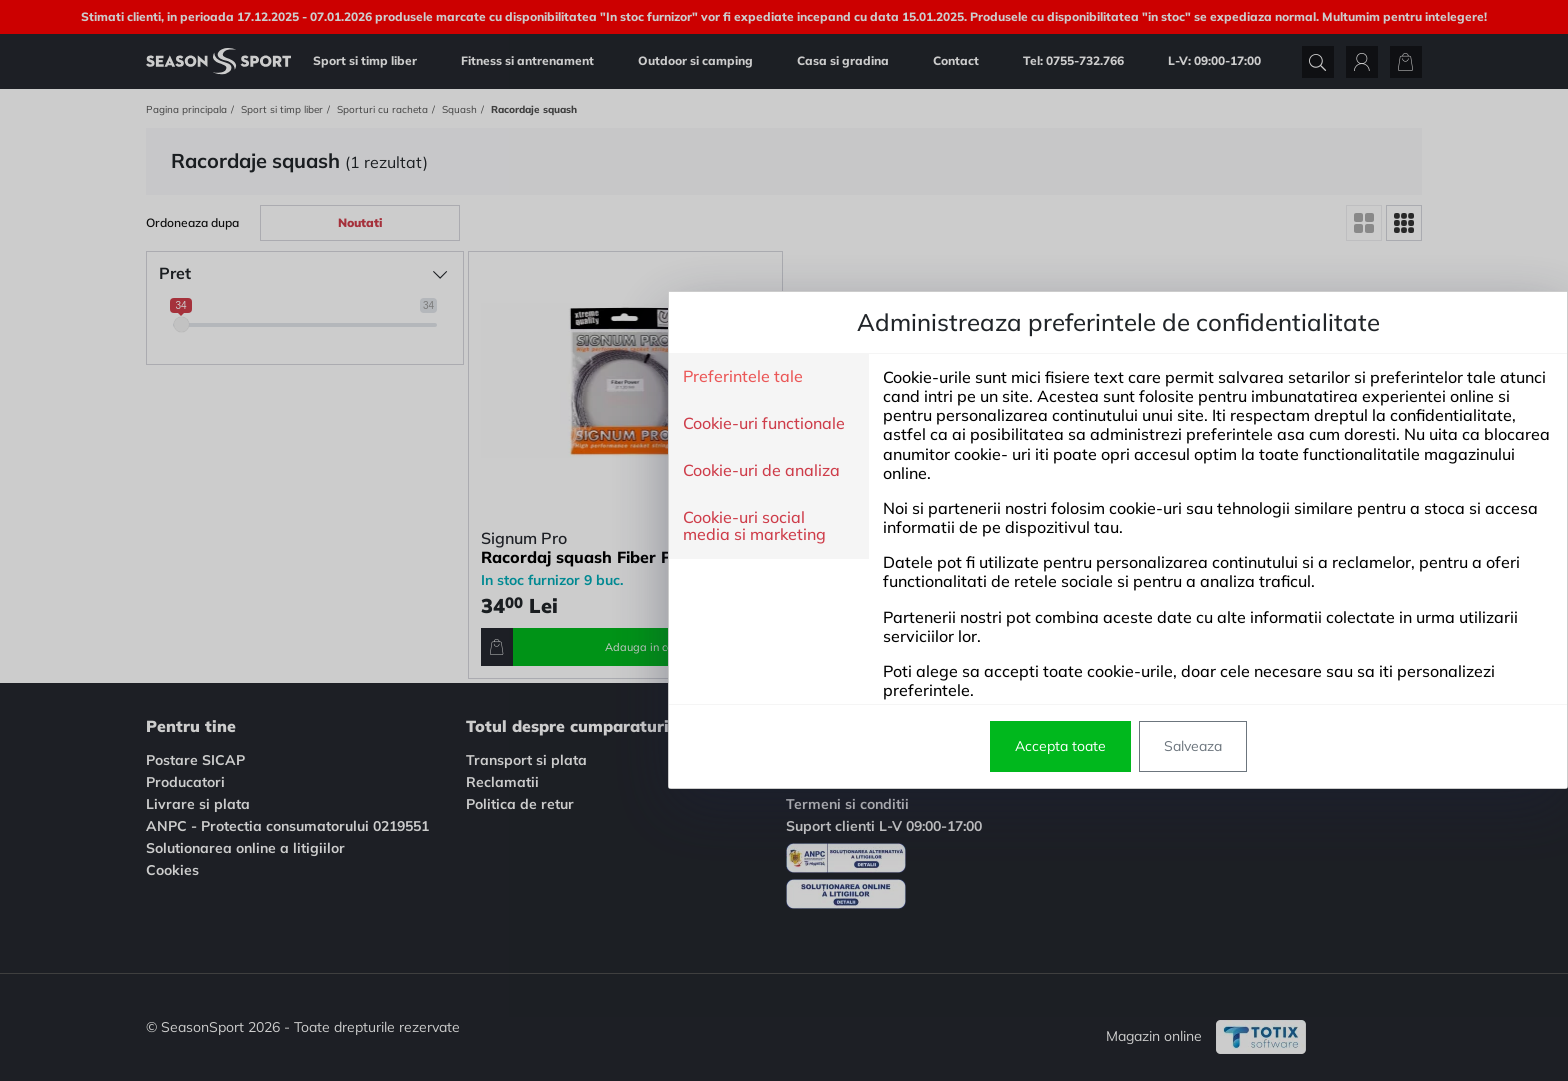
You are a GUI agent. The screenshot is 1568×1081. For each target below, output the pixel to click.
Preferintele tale (409, 377)
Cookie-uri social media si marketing (420, 526)
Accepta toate (726, 746)
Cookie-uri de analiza (427, 471)
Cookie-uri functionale (430, 424)
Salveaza (859, 746)
